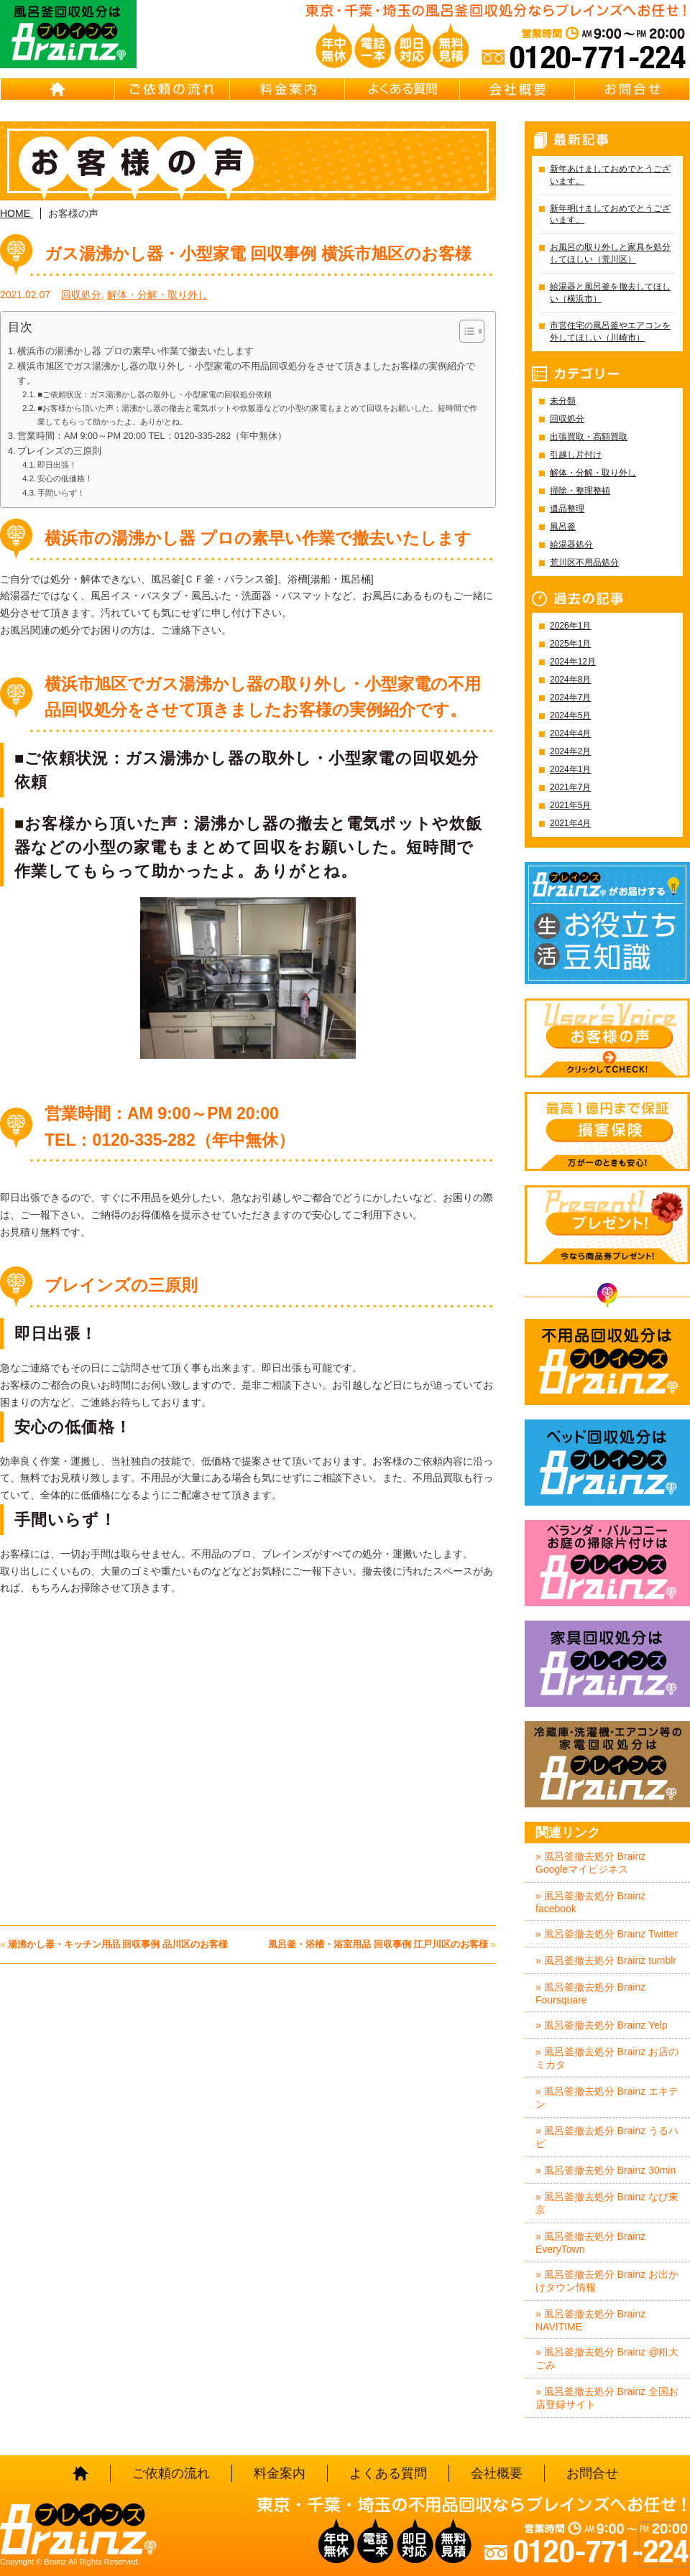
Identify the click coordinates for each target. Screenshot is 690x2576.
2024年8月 (570, 680)
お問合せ (632, 89)
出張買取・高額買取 (588, 437)
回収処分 (81, 294)
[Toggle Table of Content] (464, 331)
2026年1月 (570, 626)
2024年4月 (570, 733)
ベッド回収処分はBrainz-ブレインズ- (607, 1462)
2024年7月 (570, 697)
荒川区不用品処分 (584, 562)
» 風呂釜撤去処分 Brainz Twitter (606, 1934)
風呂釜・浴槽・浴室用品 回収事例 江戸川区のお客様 (378, 1944)
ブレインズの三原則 (59, 451)
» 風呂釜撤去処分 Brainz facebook (590, 1902)
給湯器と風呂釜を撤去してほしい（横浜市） (610, 293)
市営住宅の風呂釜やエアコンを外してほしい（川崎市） (610, 331)
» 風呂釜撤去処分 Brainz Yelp (601, 2025)
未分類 (563, 401)
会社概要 (517, 89)
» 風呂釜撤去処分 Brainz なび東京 (606, 2203)
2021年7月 (570, 787)
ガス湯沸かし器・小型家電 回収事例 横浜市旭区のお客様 (258, 253)
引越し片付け (576, 455)
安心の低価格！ (65, 478)
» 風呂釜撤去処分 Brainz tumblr (605, 1960)
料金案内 (287, 89)
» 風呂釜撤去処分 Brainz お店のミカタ (606, 2058)
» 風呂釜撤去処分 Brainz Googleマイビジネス (590, 1862)
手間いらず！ (61, 492)
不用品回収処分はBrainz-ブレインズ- (607, 1362)
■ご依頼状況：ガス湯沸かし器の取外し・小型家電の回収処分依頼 (154, 394)
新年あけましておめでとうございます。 (610, 175)
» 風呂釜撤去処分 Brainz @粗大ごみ (606, 2358)
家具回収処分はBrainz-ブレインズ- (607, 1664)
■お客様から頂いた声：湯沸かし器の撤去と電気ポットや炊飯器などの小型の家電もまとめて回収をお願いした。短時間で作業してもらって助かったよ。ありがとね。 (257, 414)
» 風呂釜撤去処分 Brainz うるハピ (606, 2137)
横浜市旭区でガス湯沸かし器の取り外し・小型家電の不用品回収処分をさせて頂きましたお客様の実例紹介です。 (246, 373)
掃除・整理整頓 (580, 491)
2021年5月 (570, 805)
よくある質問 (402, 89)
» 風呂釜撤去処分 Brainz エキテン (606, 2097)
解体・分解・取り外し (157, 294)
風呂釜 (563, 527)
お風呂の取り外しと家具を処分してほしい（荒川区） (610, 253)
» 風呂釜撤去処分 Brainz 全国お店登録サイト (606, 2398)
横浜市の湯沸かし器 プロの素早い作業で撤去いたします (135, 351)
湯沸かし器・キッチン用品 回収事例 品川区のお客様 (118, 1944)
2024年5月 (570, 715)
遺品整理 (567, 509)
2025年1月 (570, 644)
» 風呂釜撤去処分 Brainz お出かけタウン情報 (606, 2281)
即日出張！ (57, 464)
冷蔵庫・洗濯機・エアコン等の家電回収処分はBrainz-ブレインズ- (607, 1764)
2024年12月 (573, 662)
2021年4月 (570, 823)
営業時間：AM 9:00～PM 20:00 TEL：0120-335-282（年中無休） (152, 436)
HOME (57, 89)
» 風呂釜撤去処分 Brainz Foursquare (590, 1993)
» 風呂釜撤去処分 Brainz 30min (605, 2170)
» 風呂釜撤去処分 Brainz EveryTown (590, 2242)
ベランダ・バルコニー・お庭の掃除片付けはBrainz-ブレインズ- (607, 1563)
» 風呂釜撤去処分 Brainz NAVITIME (590, 2320)
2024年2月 (570, 751)
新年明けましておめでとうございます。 (610, 214)
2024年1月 (570, 769)
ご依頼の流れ (172, 89)
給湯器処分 (571, 544)
